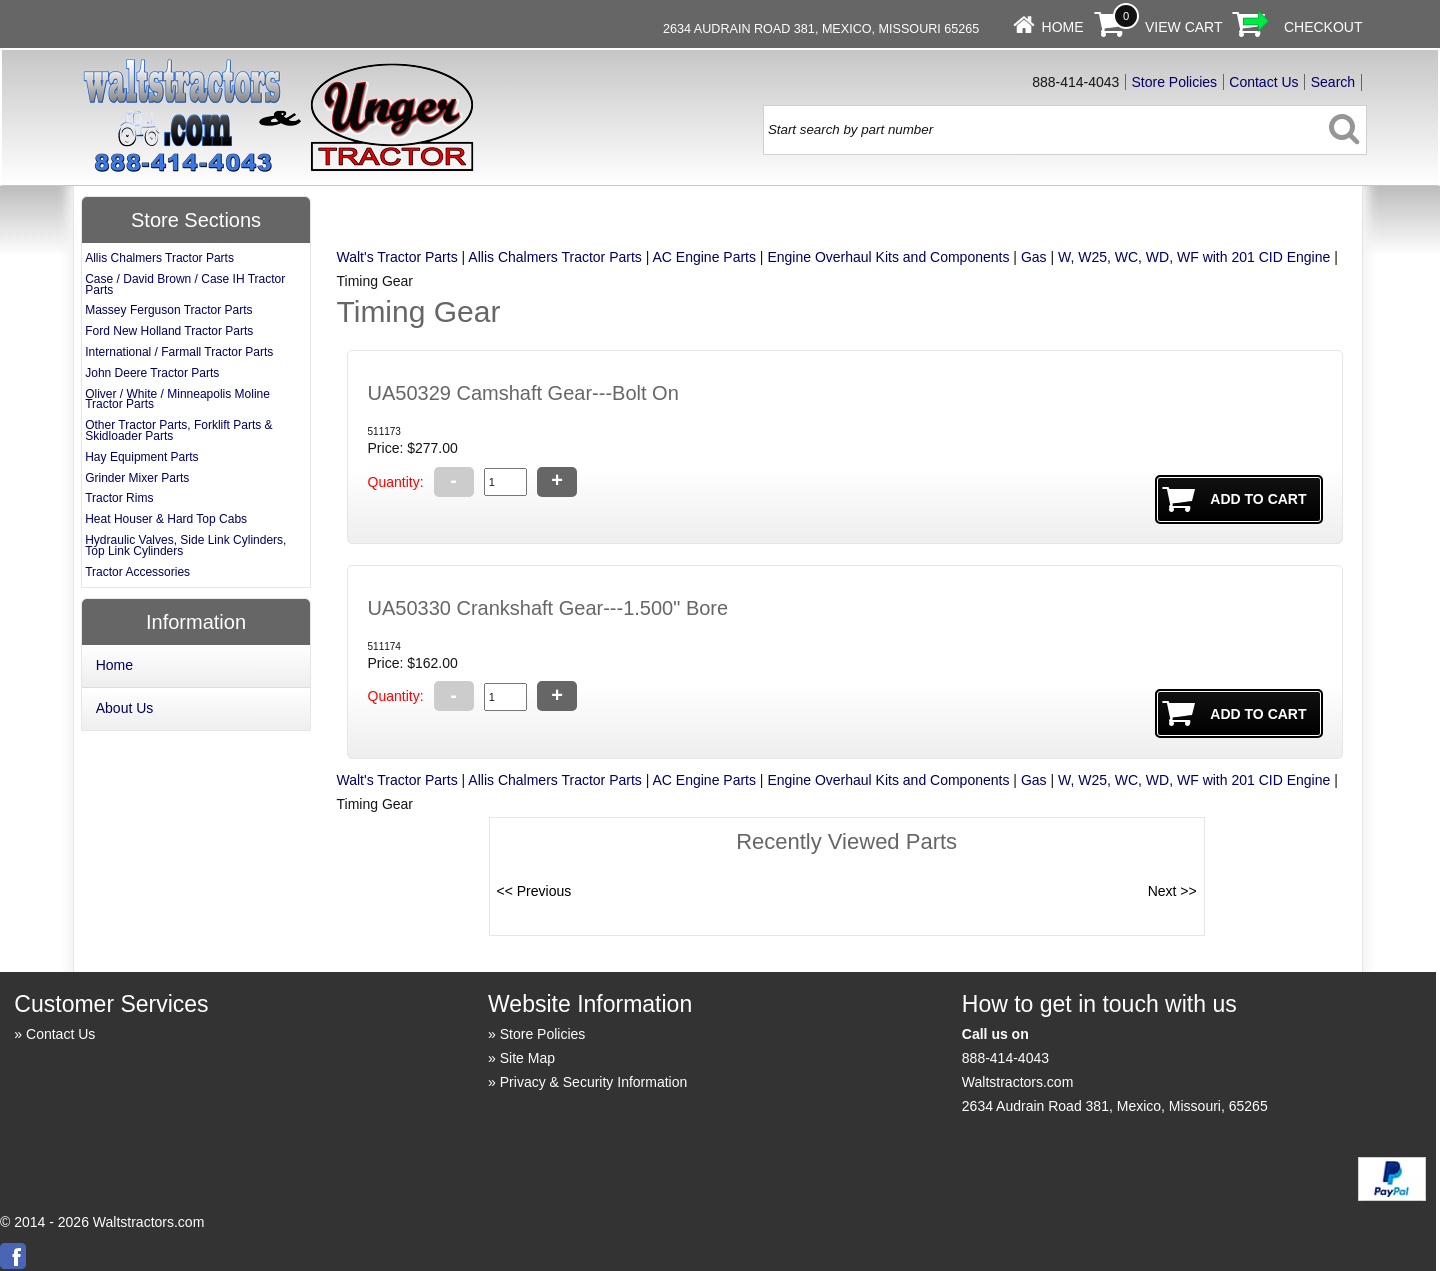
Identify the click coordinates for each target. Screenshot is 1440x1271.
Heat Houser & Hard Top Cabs (166, 519)
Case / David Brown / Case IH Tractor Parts (185, 284)
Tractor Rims (119, 498)
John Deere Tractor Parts (152, 373)
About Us (125, 708)
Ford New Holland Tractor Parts (169, 331)
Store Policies (1175, 82)
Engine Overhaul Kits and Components (888, 257)
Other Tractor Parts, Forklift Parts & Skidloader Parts (178, 430)
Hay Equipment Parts (141, 457)
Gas (1034, 257)
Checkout (1323, 27)
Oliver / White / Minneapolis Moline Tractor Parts (177, 399)
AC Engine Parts (704, 257)
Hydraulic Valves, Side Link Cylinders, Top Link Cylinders (185, 545)
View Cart (1184, 27)
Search (1333, 82)
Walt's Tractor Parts (397, 257)
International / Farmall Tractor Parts (179, 352)
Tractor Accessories (137, 572)
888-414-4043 (1005, 1058)
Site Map (527, 1058)
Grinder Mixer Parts (137, 478)
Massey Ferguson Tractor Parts (168, 310)
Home (1063, 27)
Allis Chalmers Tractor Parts (554, 257)
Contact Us (1263, 82)
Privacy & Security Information (594, 1082)
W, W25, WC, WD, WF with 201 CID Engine (1194, 257)
